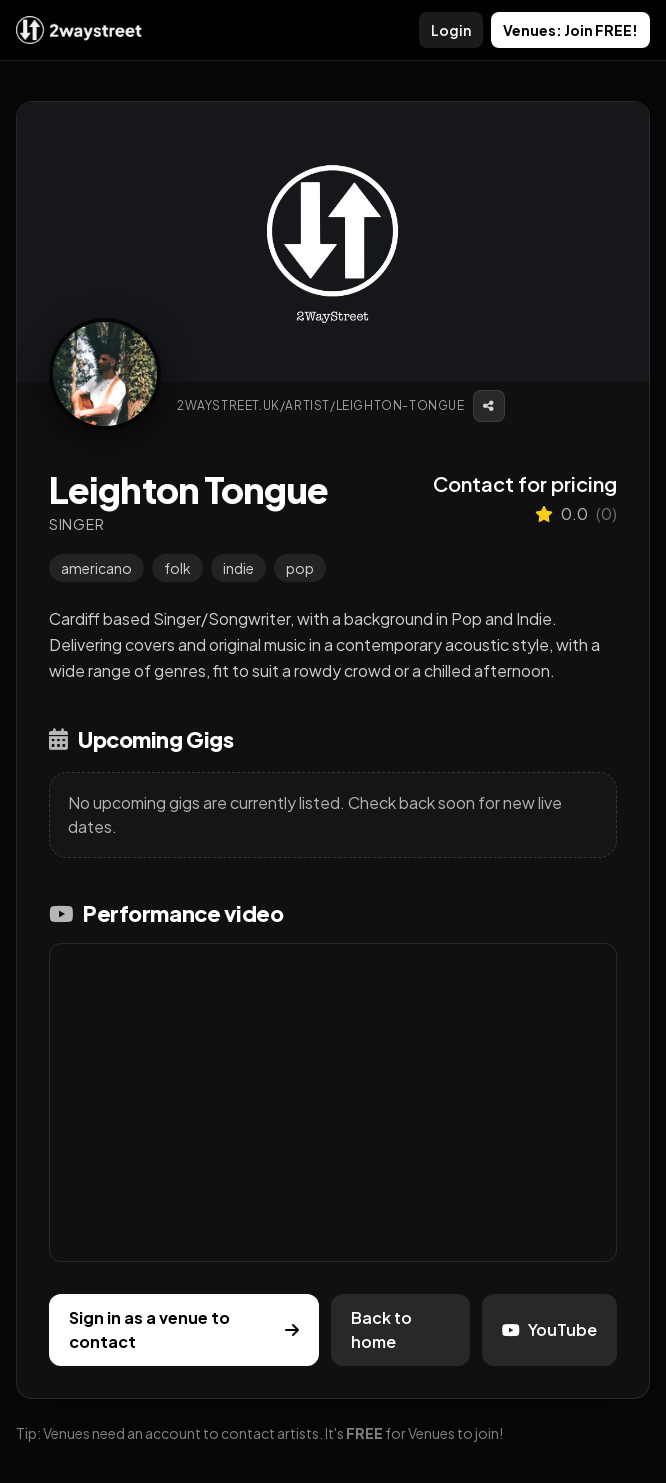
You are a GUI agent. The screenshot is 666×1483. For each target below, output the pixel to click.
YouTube (549, 1329)
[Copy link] (489, 406)
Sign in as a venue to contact (184, 1329)
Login (451, 30)
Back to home (381, 1329)
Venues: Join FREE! (570, 30)
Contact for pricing (525, 483)
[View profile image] (105, 374)
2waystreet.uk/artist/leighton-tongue (321, 405)
